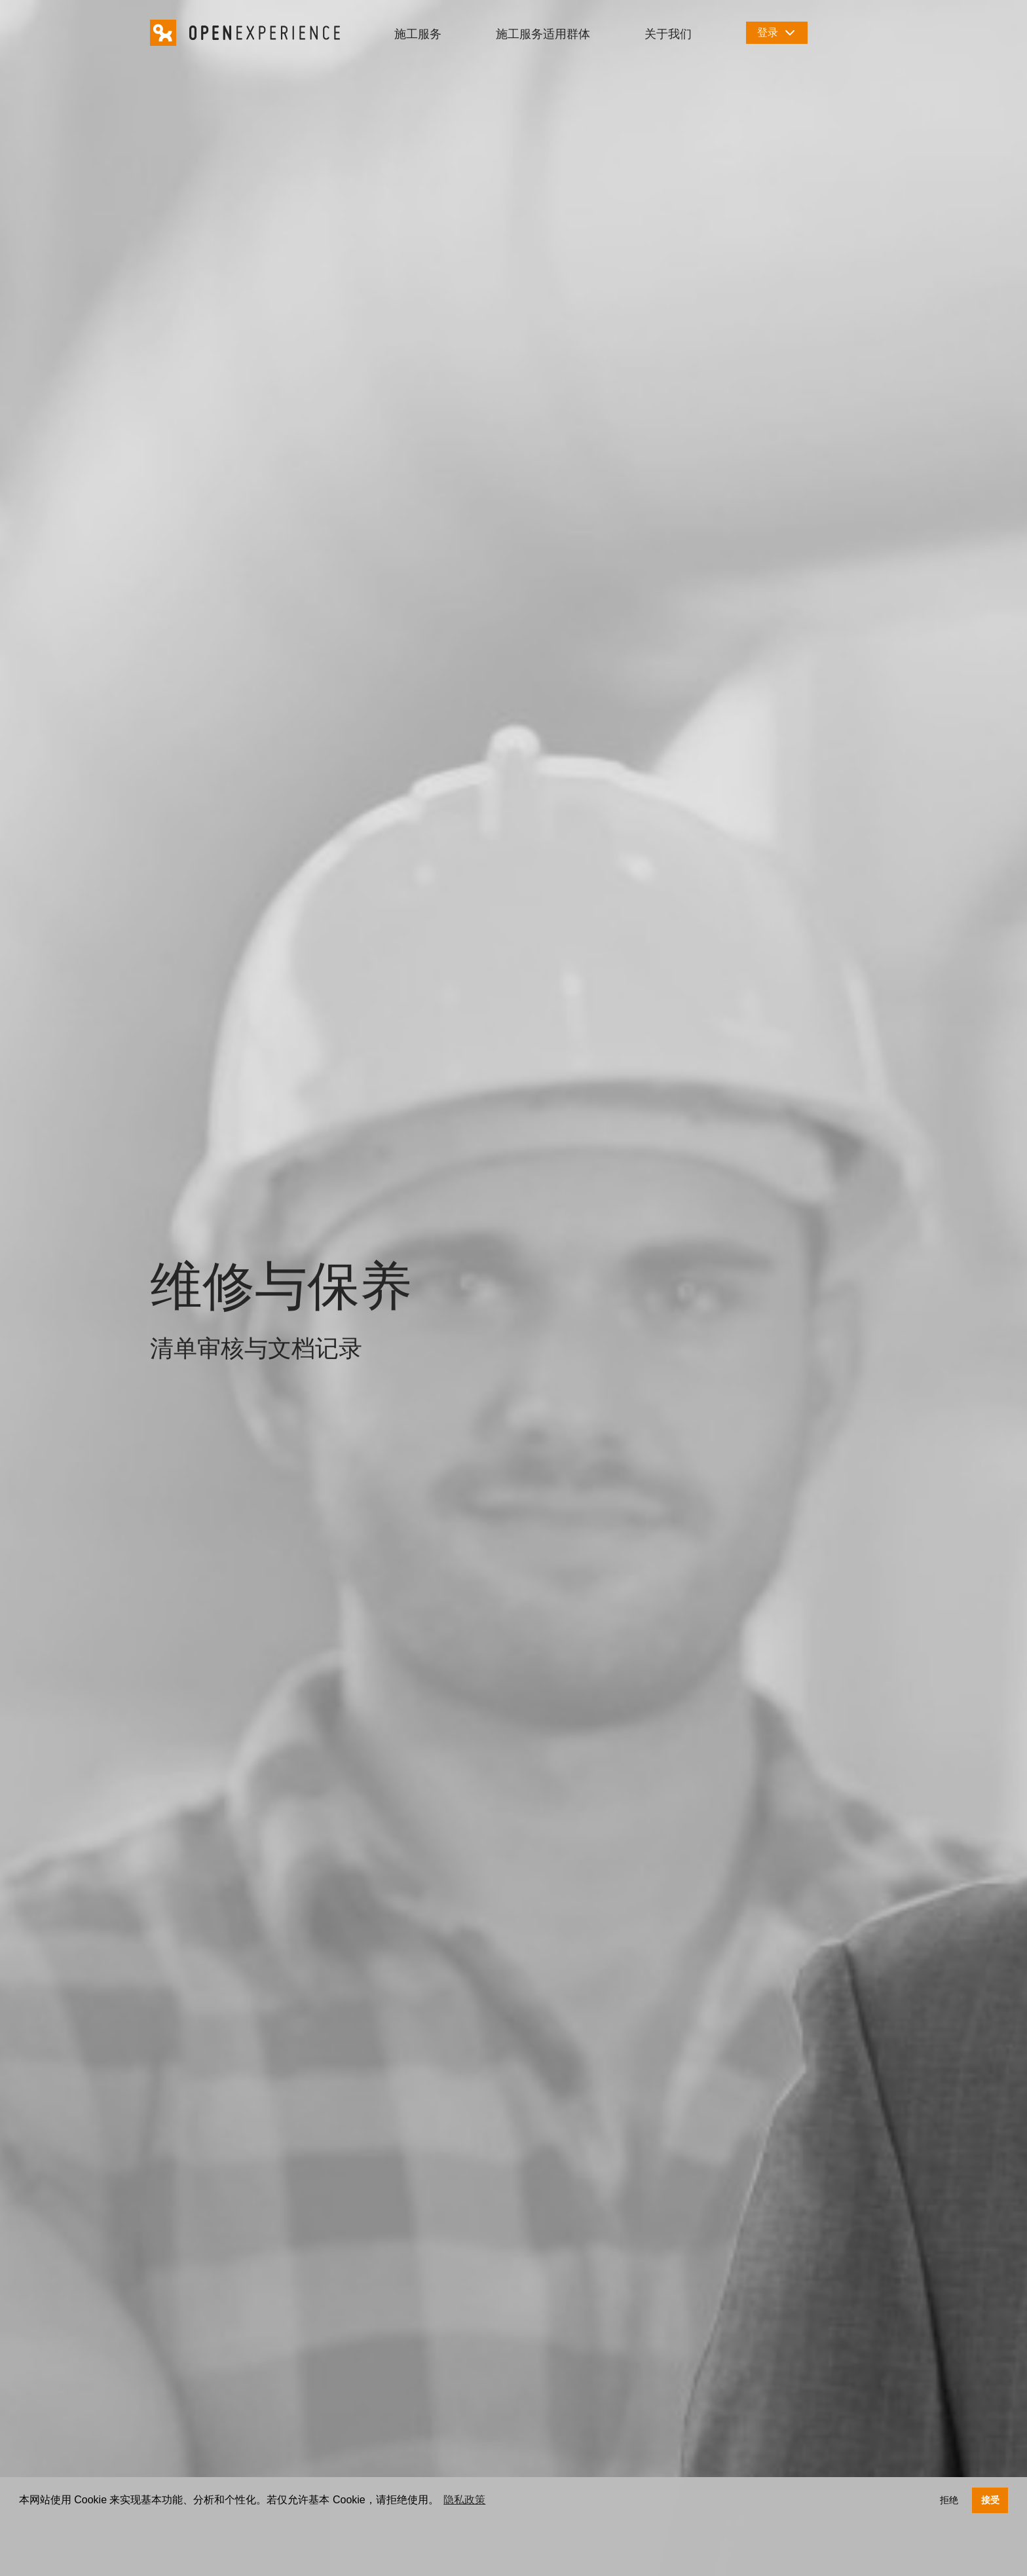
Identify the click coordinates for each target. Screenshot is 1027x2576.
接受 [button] (990, 2500)
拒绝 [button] (949, 2500)
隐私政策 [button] (464, 2499)
